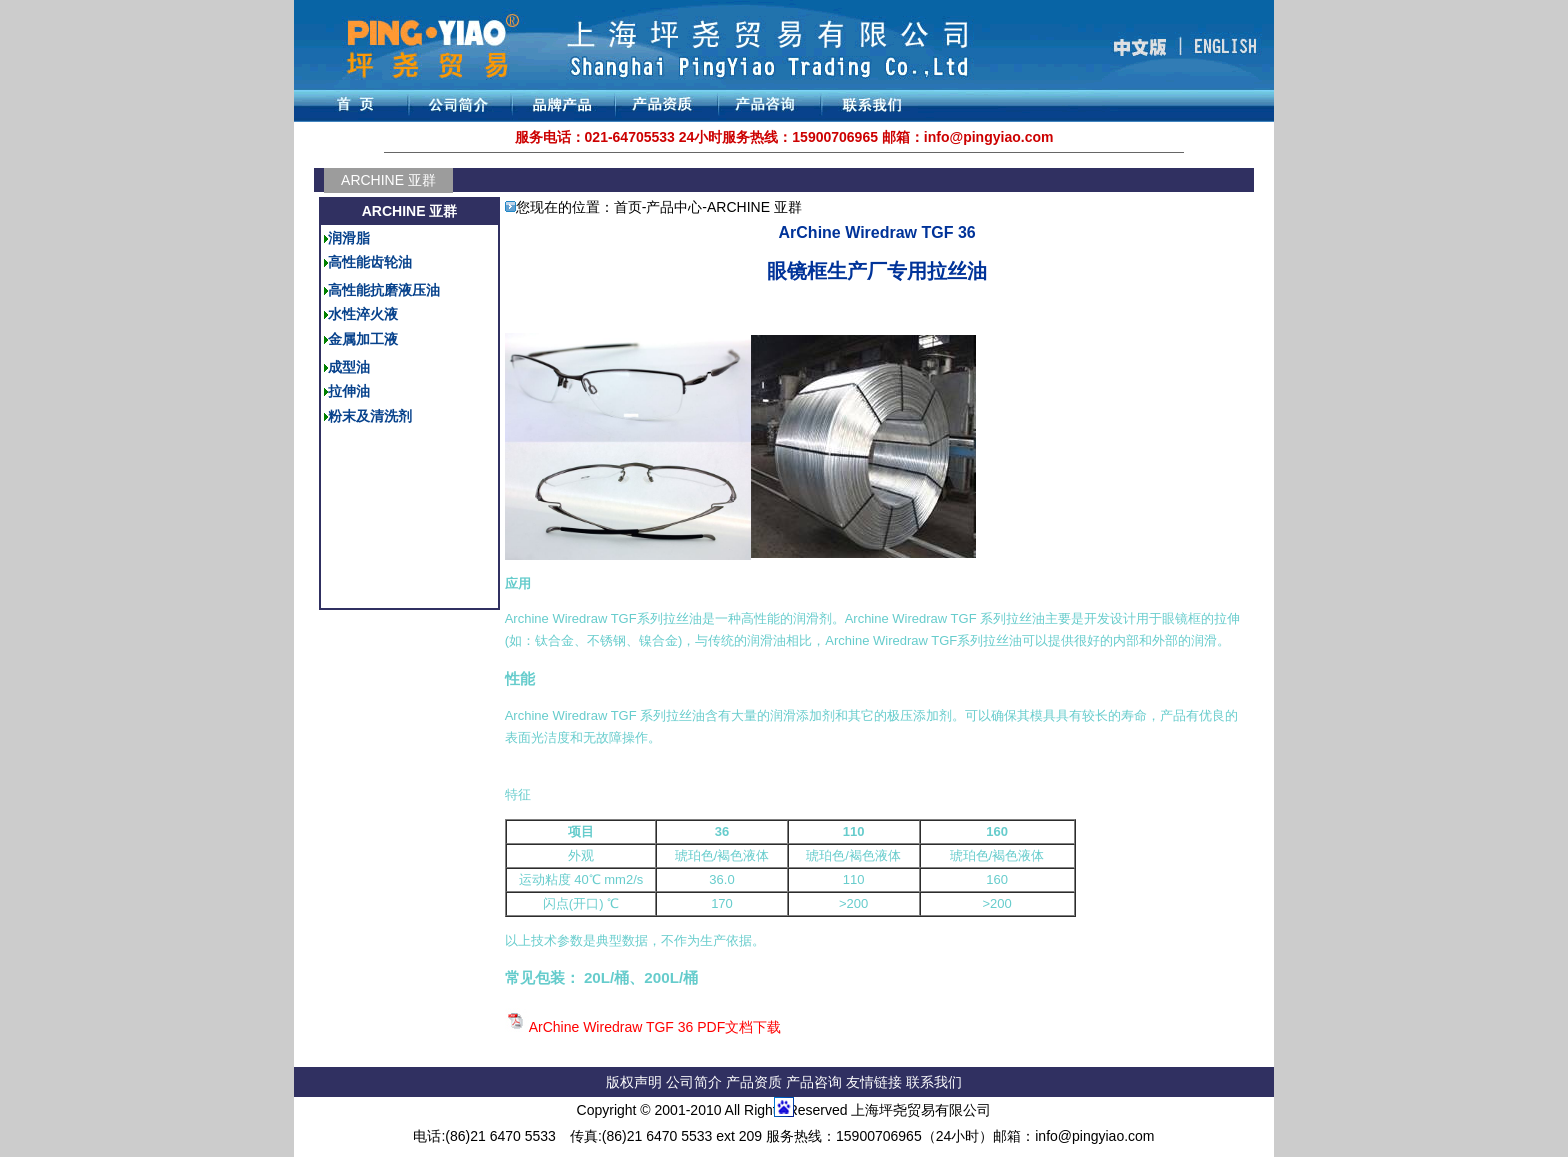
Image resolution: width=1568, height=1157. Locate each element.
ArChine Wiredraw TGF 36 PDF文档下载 (655, 1027)
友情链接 (876, 1082)
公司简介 (696, 1082)
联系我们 (934, 1082)
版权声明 (634, 1082)
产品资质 (754, 1082)
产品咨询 (814, 1082)
